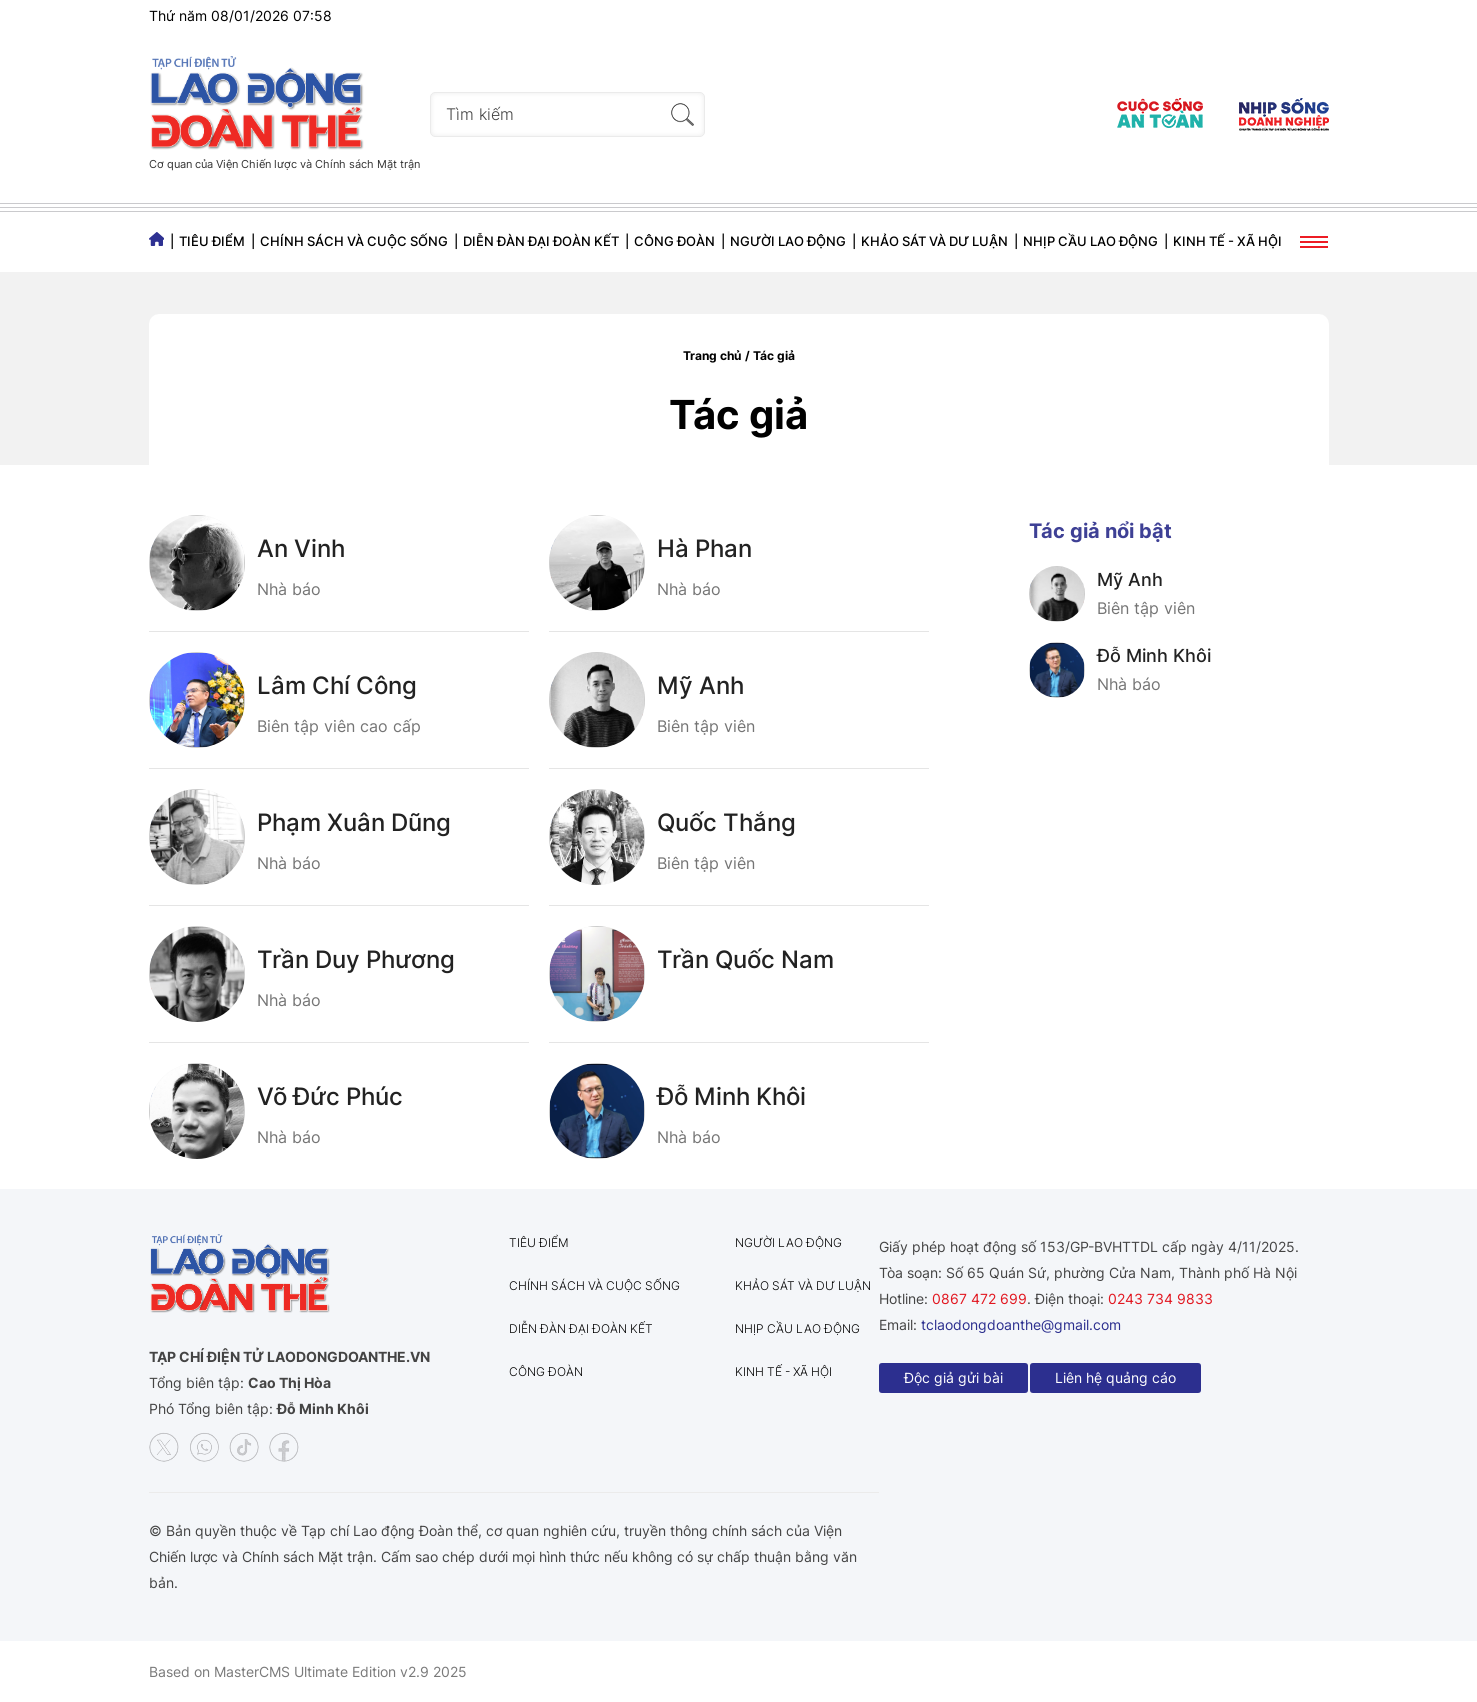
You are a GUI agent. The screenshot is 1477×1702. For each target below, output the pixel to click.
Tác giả (774, 355)
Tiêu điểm (212, 241)
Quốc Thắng (726, 822)
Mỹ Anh (700, 685)
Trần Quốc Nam (745, 959)
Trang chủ (712, 355)
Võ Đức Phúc (330, 1096)
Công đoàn (674, 241)
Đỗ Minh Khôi (731, 1096)
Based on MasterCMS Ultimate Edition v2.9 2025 (308, 1671)
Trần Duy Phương (356, 959)
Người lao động (788, 241)
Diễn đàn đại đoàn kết (541, 241)
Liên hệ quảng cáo (1115, 1377)
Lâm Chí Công (337, 685)
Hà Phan (704, 548)
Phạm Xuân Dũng (354, 822)
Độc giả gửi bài (953, 1377)
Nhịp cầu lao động (1090, 241)
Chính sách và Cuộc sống (354, 241)
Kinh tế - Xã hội (1227, 241)
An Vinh (301, 548)
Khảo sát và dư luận (934, 241)
